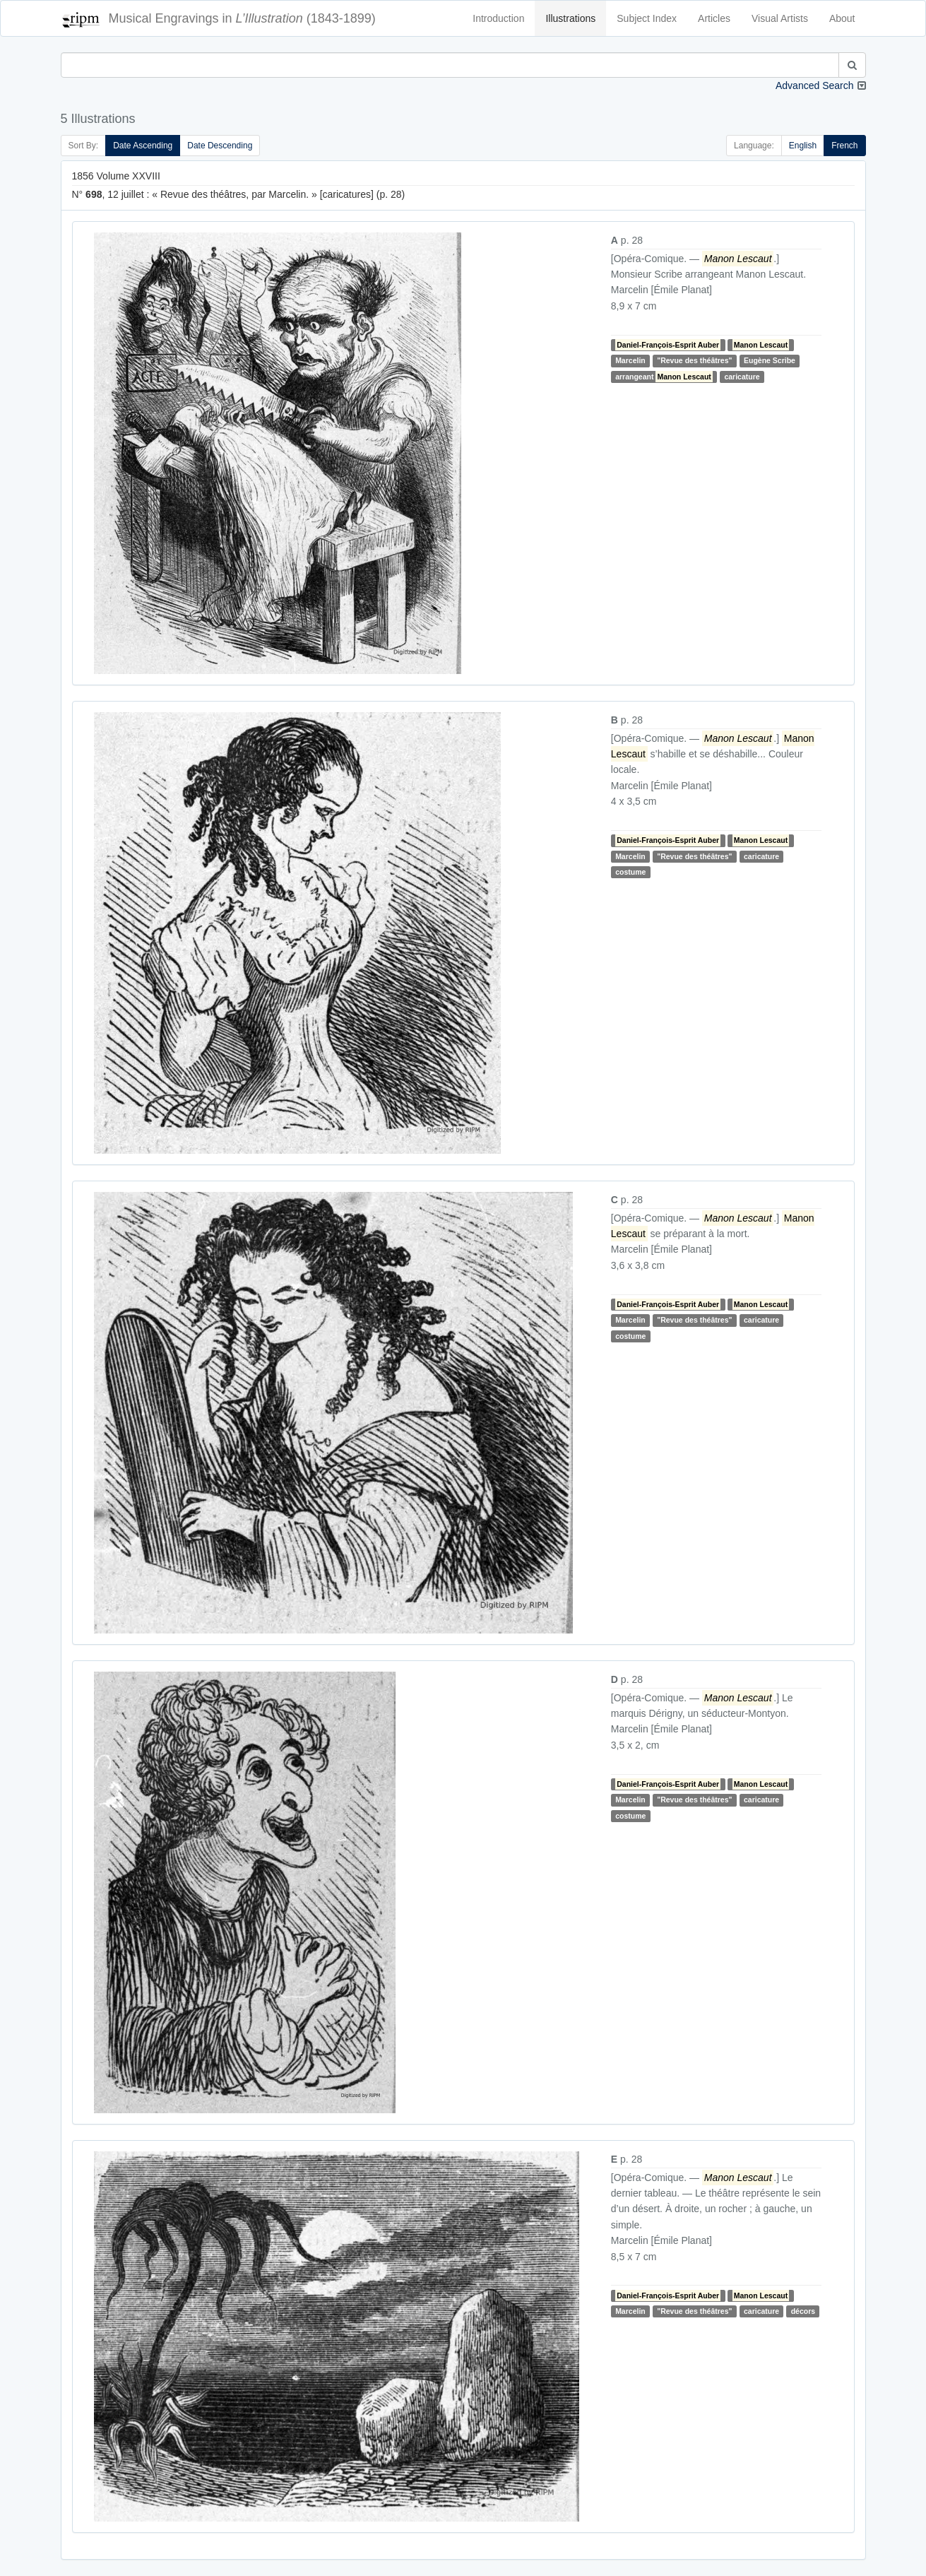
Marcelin (630, 360)
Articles (714, 18)
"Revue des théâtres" (694, 360)
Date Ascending (142, 145)
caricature (741, 376)
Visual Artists (780, 18)
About (842, 18)
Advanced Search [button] (815, 85)
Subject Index (647, 18)
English (803, 145)
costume (630, 872)
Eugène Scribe (769, 360)
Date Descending (219, 145)
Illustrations (570, 18)
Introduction (498, 18)
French (844, 145)
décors (803, 2311)
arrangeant (664, 376)
